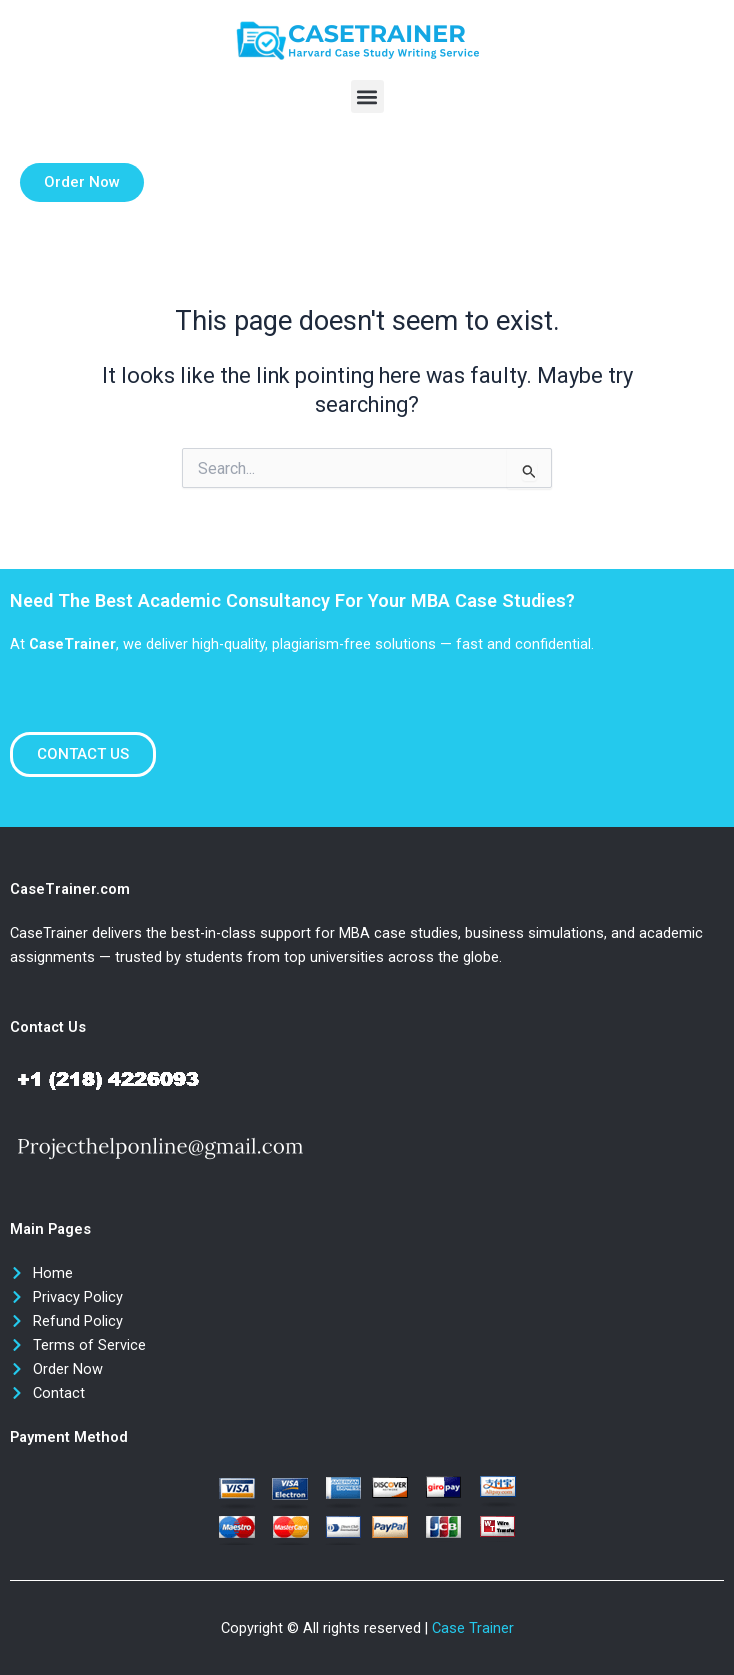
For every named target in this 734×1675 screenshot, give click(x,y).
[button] (367, 96)
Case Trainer (473, 1628)
